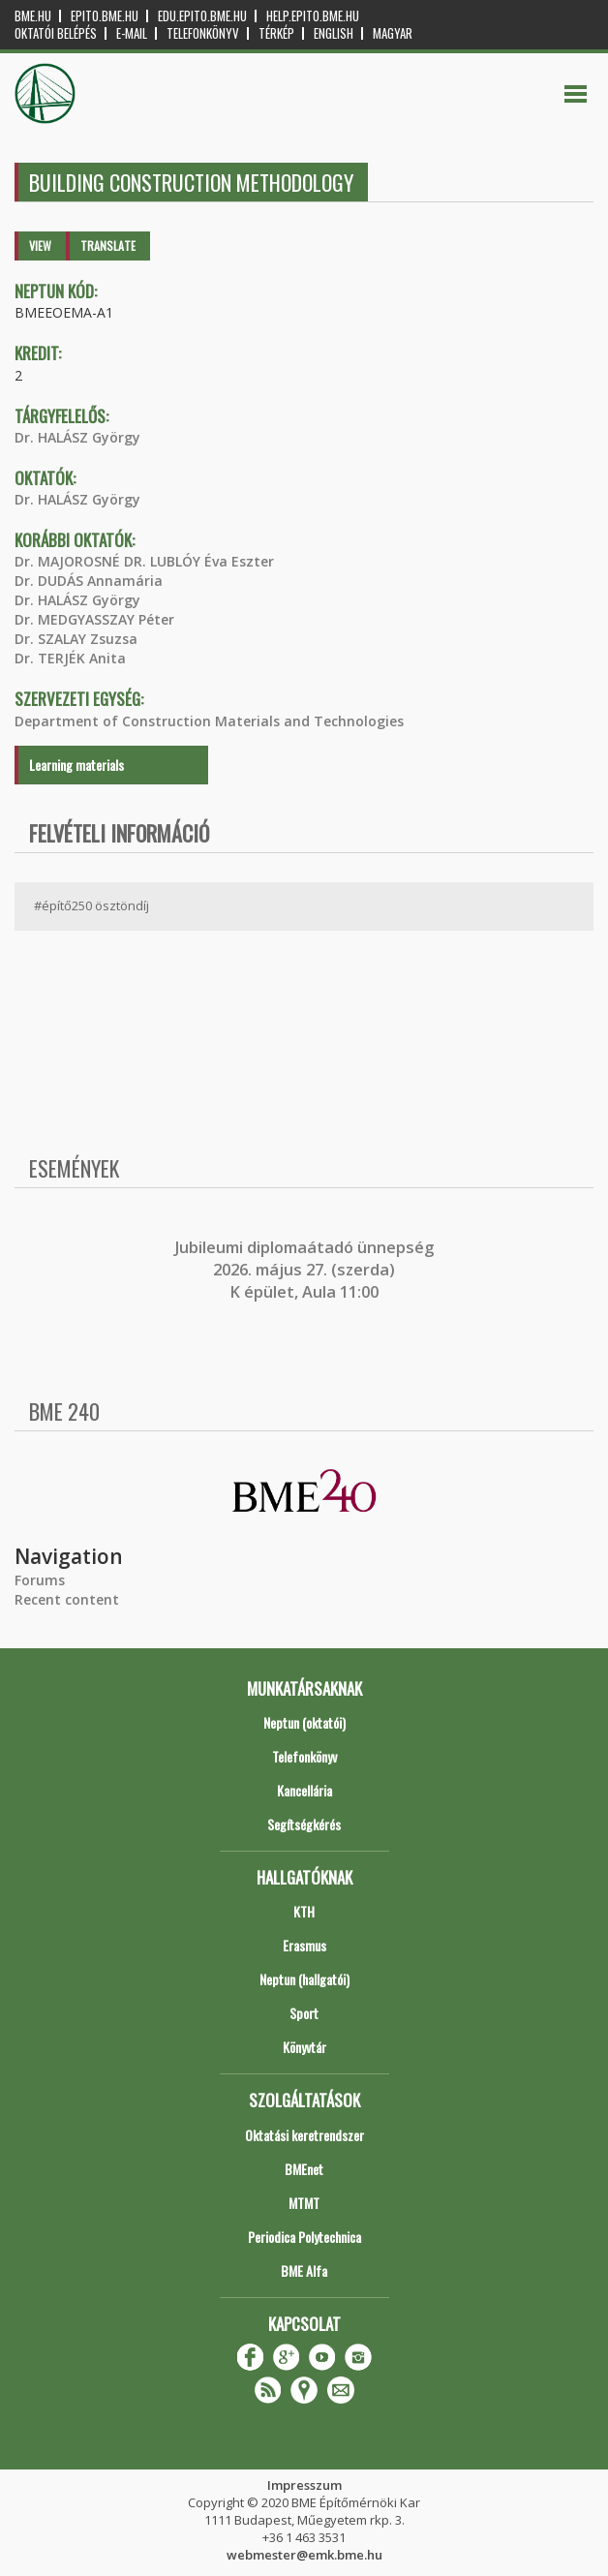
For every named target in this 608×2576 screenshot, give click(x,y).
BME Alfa (304, 2270)
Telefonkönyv (203, 33)
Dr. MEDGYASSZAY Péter (94, 619)
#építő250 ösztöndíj (91, 905)
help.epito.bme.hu (312, 16)
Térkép (276, 33)
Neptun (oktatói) (304, 1722)
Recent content (67, 1599)
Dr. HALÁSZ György (77, 437)
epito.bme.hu (104, 16)
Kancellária (304, 1790)
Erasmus (304, 1945)
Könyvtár (304, 2047)
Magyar (392, 33)
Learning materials (76, 764)
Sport (304, 2013)
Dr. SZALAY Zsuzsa (76, 638)
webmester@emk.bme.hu (304, 2554)
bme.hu (33, 16)
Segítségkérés (304, 1824)
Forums (40, 1580)
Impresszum (304, 2485)
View (40, 245)
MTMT (304, 2203)
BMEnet (304, 2169)
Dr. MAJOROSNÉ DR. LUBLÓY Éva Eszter (144, 561)
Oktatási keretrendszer (304, 2135)
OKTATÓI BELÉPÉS (56, 33)
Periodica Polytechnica (304, 2236)
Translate (108, 245)
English (333, 33)
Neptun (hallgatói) (304, 1979)
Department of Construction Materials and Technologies (209, 721)
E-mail (131, 33)
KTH (304, 1911)
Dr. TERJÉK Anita (70, 658)
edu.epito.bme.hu (202, 16)
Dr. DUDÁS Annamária (89, 580)
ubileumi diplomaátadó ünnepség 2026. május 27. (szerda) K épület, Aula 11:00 (306, 1270)
